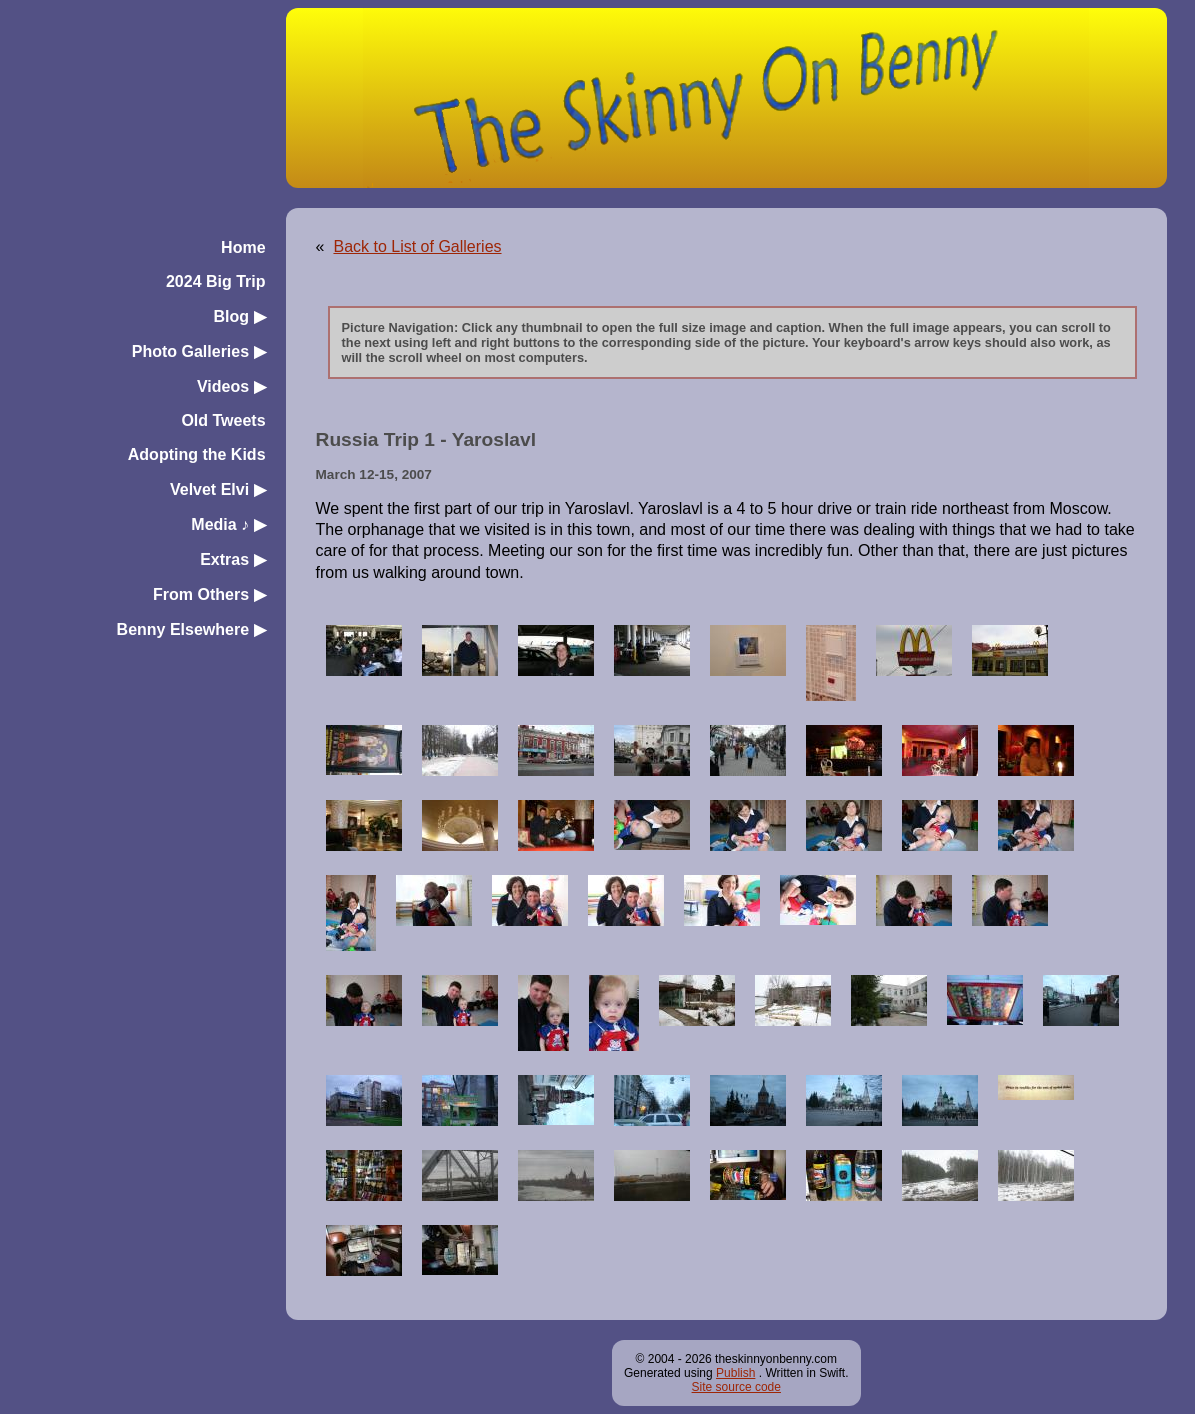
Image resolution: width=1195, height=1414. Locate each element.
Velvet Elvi (218, 489)
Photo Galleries (199, 351)
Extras (232, 559)
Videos (231, 386)
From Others (209, 594)
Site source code (736, 1387)
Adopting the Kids (197, 454)
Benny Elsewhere (191, 629)
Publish (735, 1373)
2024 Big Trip (216, 281)
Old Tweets (223, 420)
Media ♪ (228, 524)
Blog (240, 316)
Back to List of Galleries (417, 246)
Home (243, 247)
